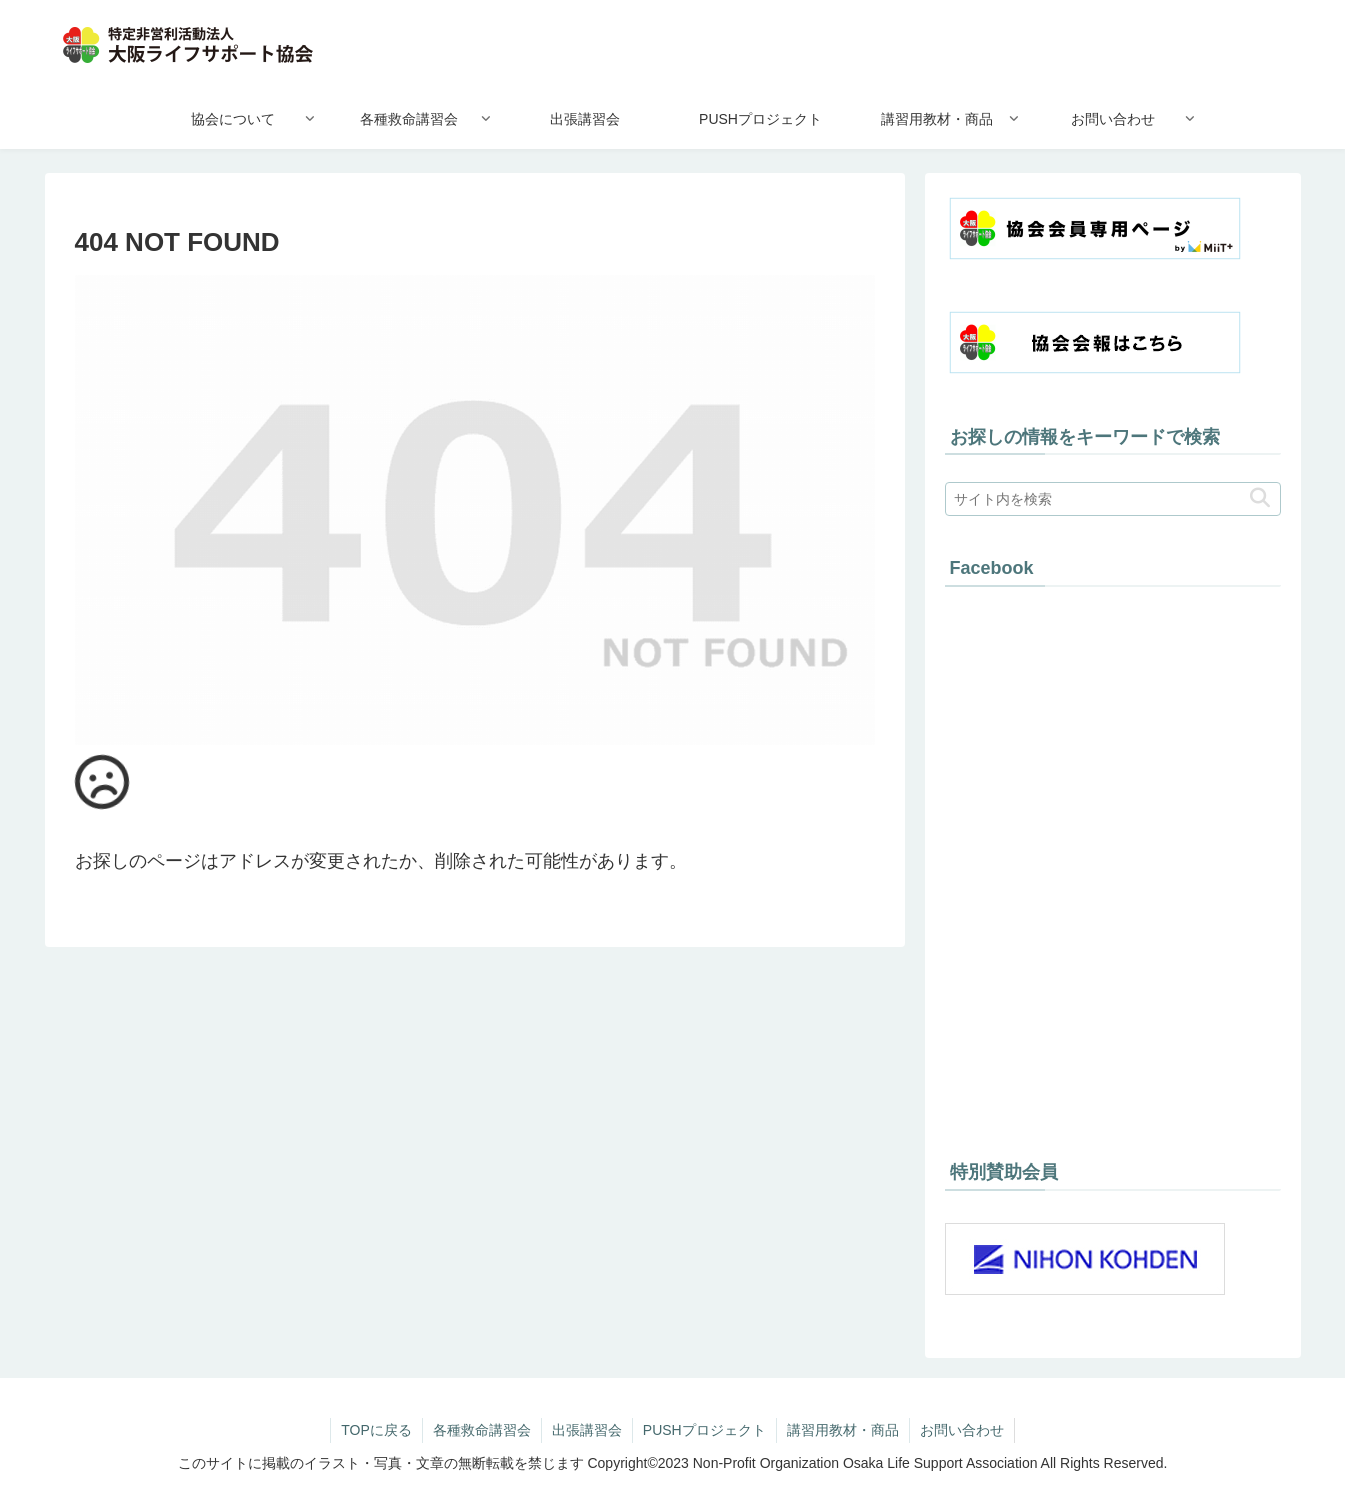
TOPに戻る (376, 1430)
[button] (1260, 498)
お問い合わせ (962, 1430)
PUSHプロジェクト (704, 1430)
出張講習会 (587, 1430)
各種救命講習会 (482, 1430)
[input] (1113, 499)
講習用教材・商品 (843, 1430)
